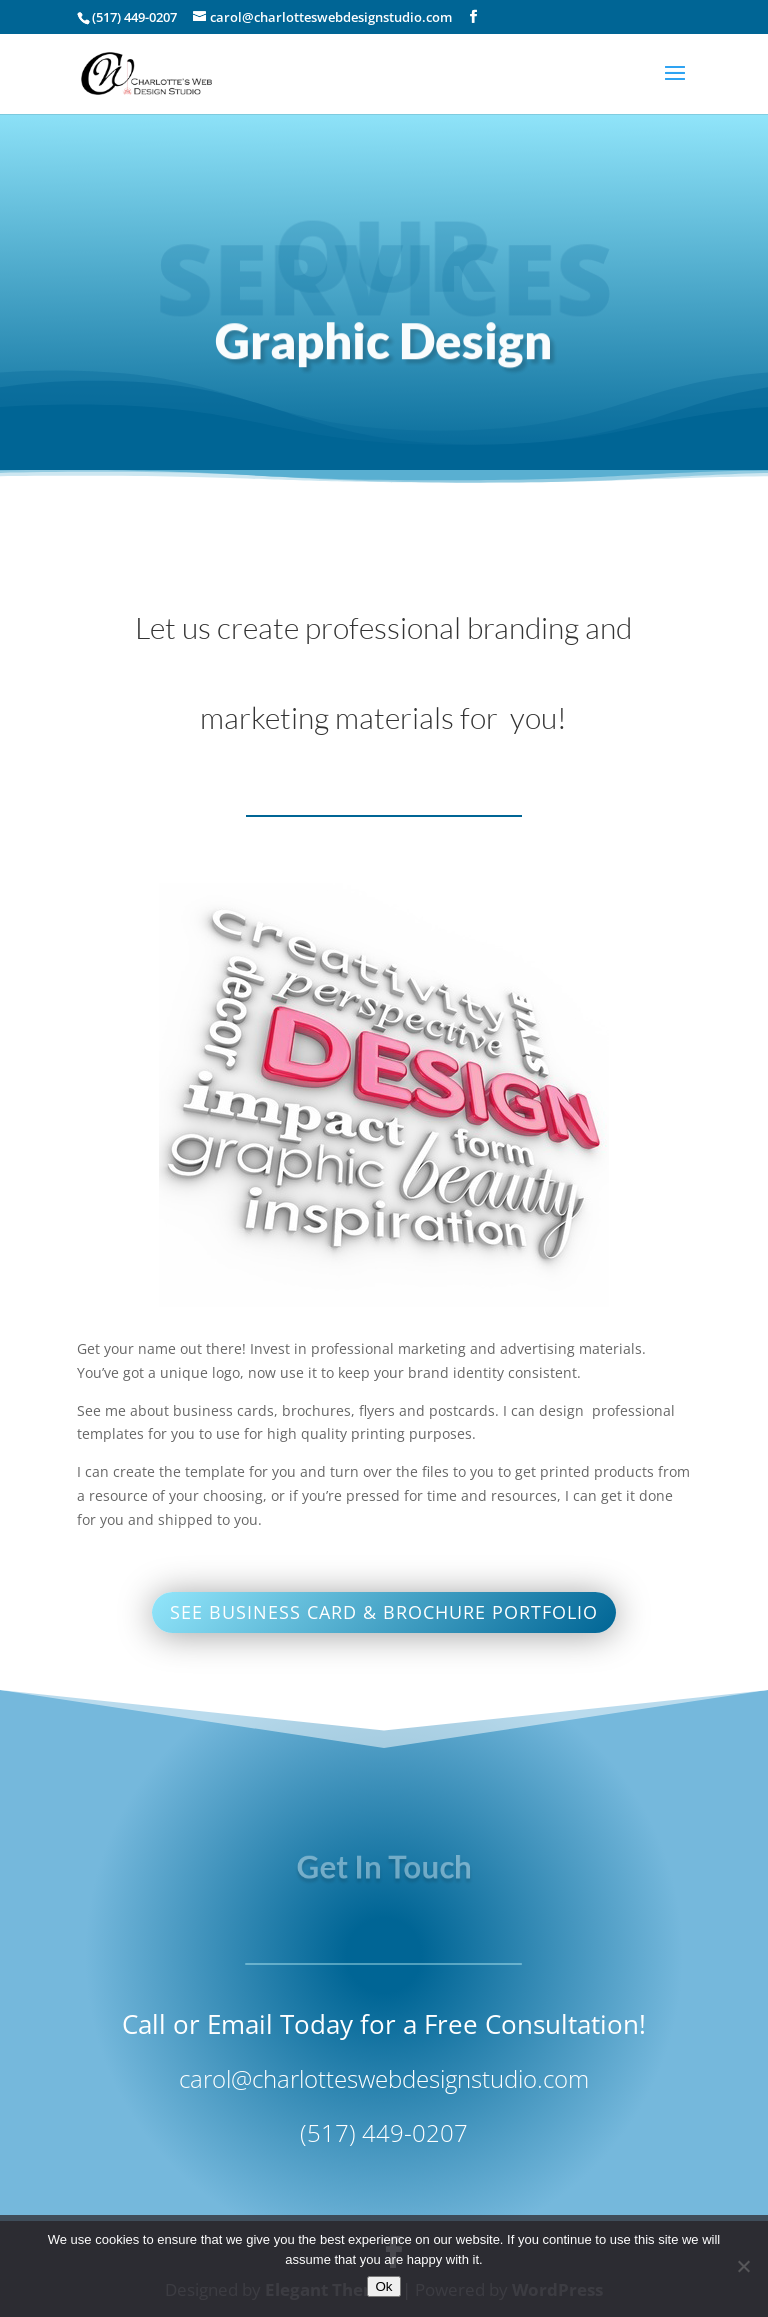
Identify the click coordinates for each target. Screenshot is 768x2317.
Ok (383, 2286)
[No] (743, 2266)
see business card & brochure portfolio (384, 1612)
